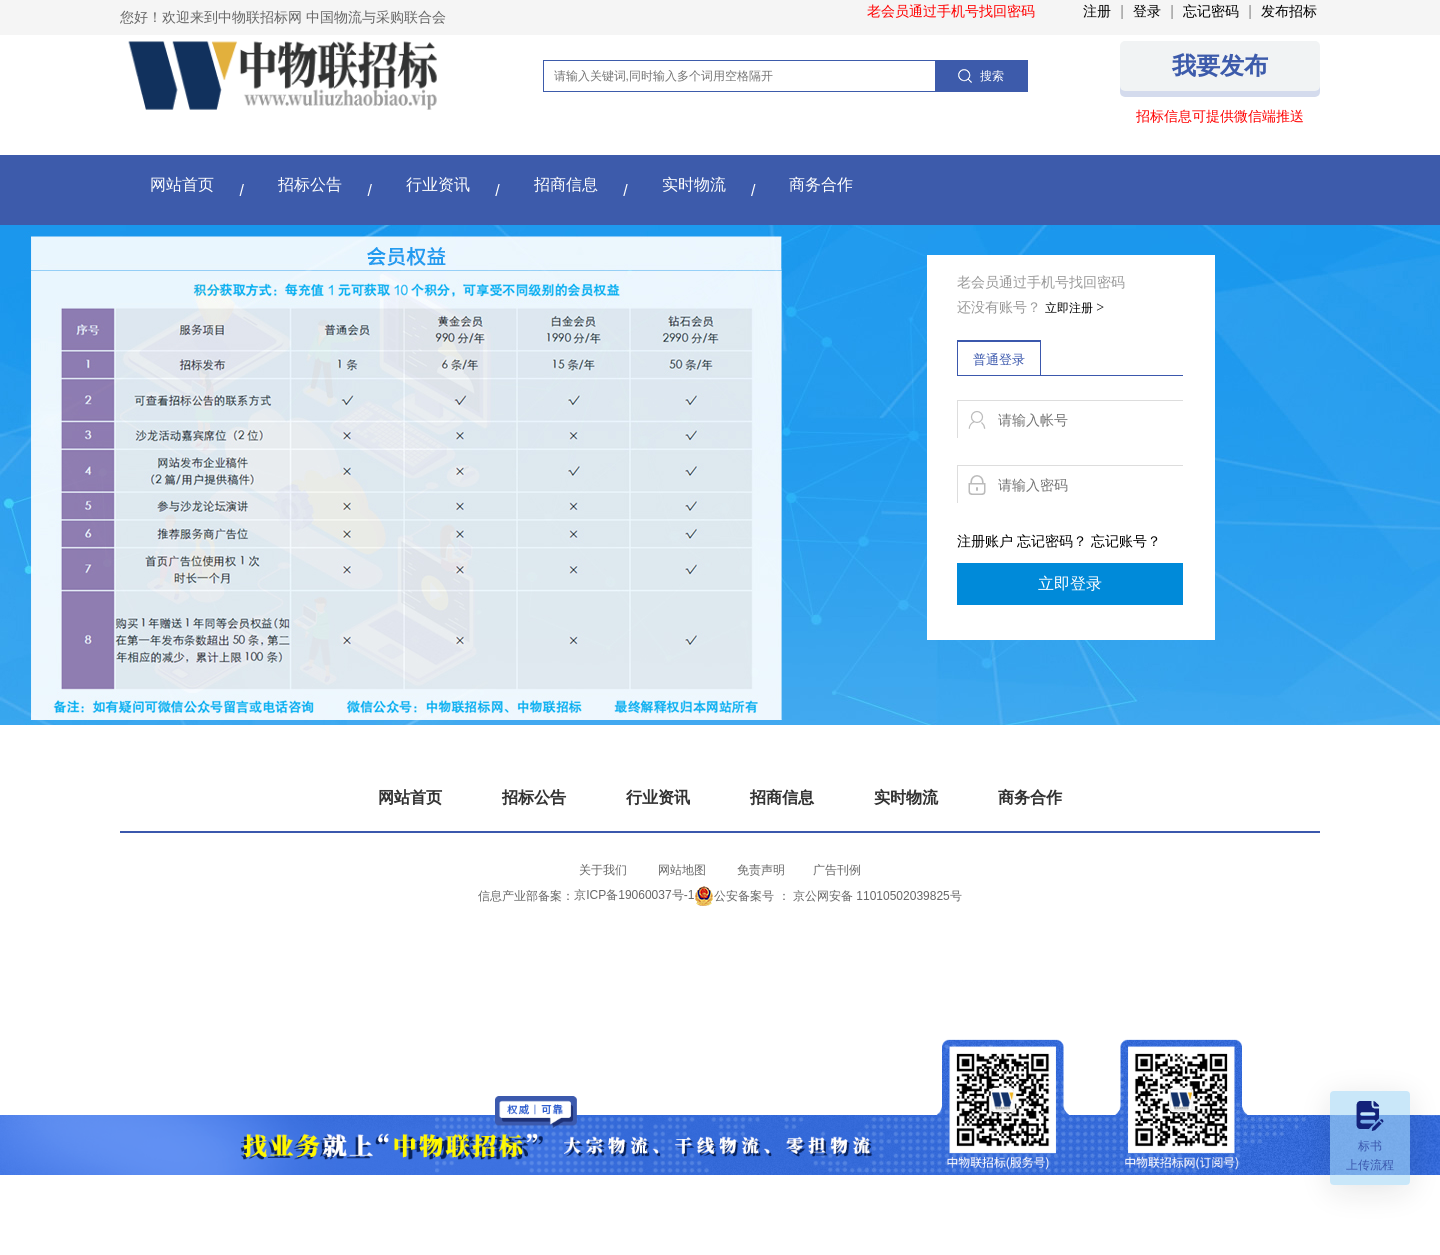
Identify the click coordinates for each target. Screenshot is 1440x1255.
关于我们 (603, 870)
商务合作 (821, 184)
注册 (1097, 11)
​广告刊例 (837, 870)
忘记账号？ (1126, 541)
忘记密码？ (1052, 541)
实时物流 (694, 184)
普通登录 (999, 359)
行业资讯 (438, 184)
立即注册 (1074, 308)
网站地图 (682, 870)
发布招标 (1289, 11)
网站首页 (182, 184)
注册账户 (985, 541)
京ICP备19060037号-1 (634, 895)
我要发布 (1220, 65)
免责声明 (761, 870)
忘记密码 (1211, 11)
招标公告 (310, 184)
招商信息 (566, 184)
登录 (1147, 11)
